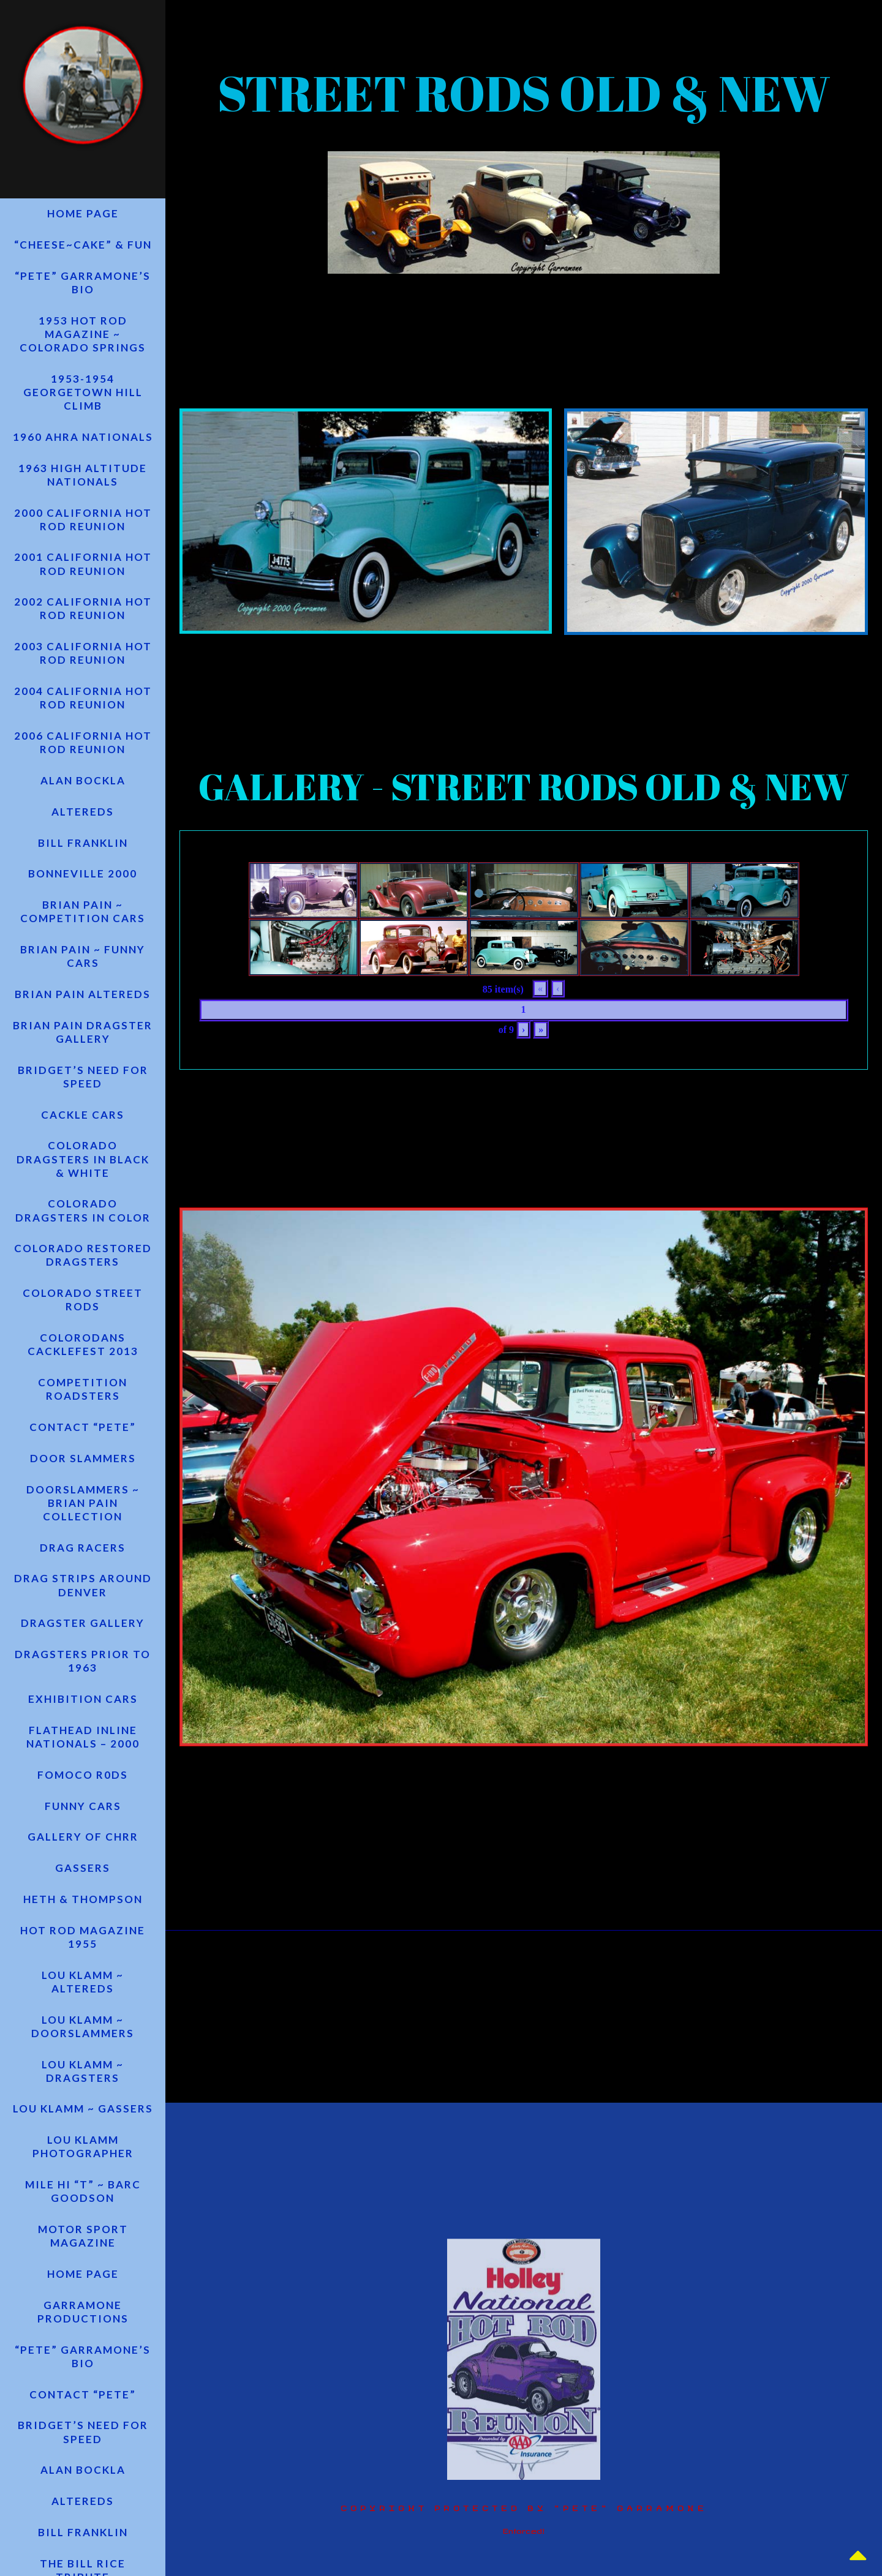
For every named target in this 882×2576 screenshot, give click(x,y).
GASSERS (82, 1903)
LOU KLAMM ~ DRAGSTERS (83, 2110)
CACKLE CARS (82, 1135)
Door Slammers (83, 1485)
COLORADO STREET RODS (83, 1323)
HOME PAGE (83, 217)
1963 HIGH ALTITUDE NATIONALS (82, 483)
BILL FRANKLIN (83, 858)
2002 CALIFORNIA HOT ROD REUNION (83, 619)
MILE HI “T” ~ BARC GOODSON (83, 2233)
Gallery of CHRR (83, 1871)
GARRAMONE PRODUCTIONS (83, 2356)
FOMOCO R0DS (82, 1807)
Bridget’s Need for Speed (83, 1096)
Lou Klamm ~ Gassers (83, 2148)
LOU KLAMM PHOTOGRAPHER (83, 2188)
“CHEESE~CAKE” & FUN (83, 248)
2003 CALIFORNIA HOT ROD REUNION (83, 665)
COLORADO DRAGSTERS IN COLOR (83, 1233)
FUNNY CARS (83, 1839)
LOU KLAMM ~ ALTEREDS (83, 2020)
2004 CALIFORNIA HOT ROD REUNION (83, 710)
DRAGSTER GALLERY (83, 1653)
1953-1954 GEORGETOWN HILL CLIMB (83, 399)
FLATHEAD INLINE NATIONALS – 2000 (83, 1769)
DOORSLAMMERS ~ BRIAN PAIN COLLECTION (83, 1530)
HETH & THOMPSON (83, 1935)
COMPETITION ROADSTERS (82, 1415)
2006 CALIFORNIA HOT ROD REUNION (83, 755)
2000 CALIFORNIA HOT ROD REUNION (83, 528)
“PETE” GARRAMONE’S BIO (83, 287)
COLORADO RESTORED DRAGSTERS (83, 1278)
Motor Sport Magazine (83, 2279)
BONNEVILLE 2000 (82, 890)
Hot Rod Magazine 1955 (82, 1974)
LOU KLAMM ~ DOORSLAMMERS (82, 2065)
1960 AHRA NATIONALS (83, 444)
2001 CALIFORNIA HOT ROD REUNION (83, 573)
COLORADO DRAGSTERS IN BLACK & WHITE (83, 1181)
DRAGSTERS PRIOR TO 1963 (83, 1692)
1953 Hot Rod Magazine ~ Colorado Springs (83, 339)
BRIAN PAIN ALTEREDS (83, 1012)
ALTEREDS (82, 825)
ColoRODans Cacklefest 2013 (83, 1369)
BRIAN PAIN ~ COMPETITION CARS (82, 928)
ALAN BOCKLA (83, 793)
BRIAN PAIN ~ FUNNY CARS (82, 974)
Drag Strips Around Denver (83, 1614)
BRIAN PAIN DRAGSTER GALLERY (83, 1051)
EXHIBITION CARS (83, 1730)
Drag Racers (83, 1575)
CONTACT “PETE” (82, 1453)
